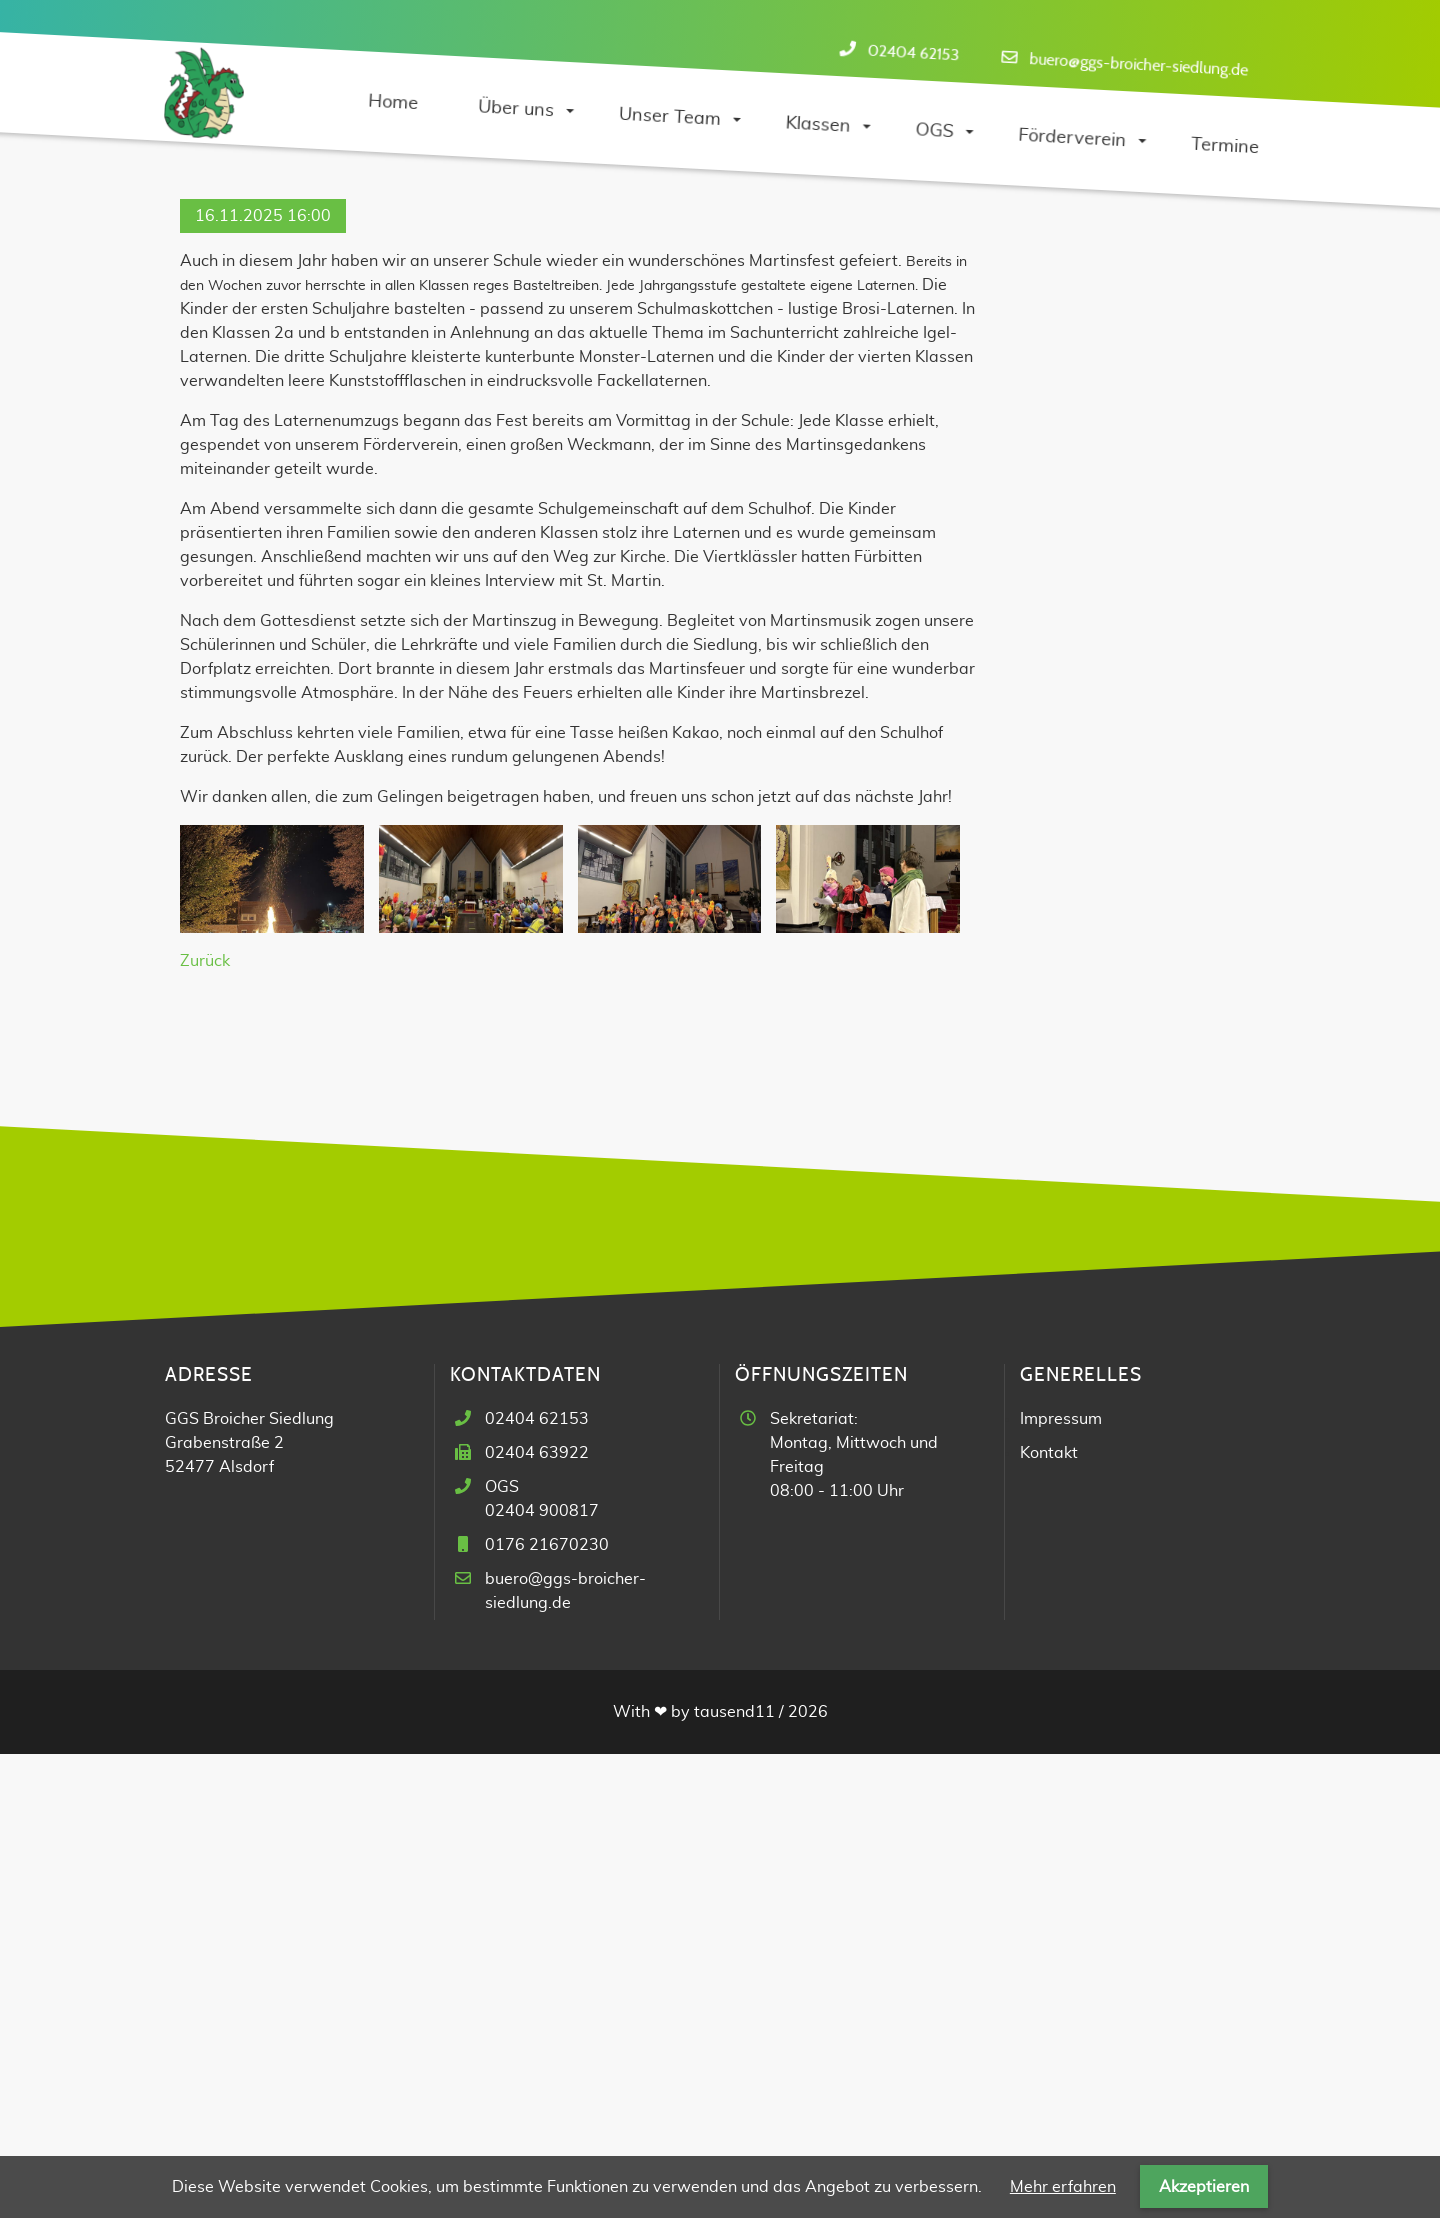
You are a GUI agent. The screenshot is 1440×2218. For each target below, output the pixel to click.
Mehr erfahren (1063, 2187)
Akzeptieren (1204, 2187)
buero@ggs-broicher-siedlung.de (1139, 64)
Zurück (205, 1425)
